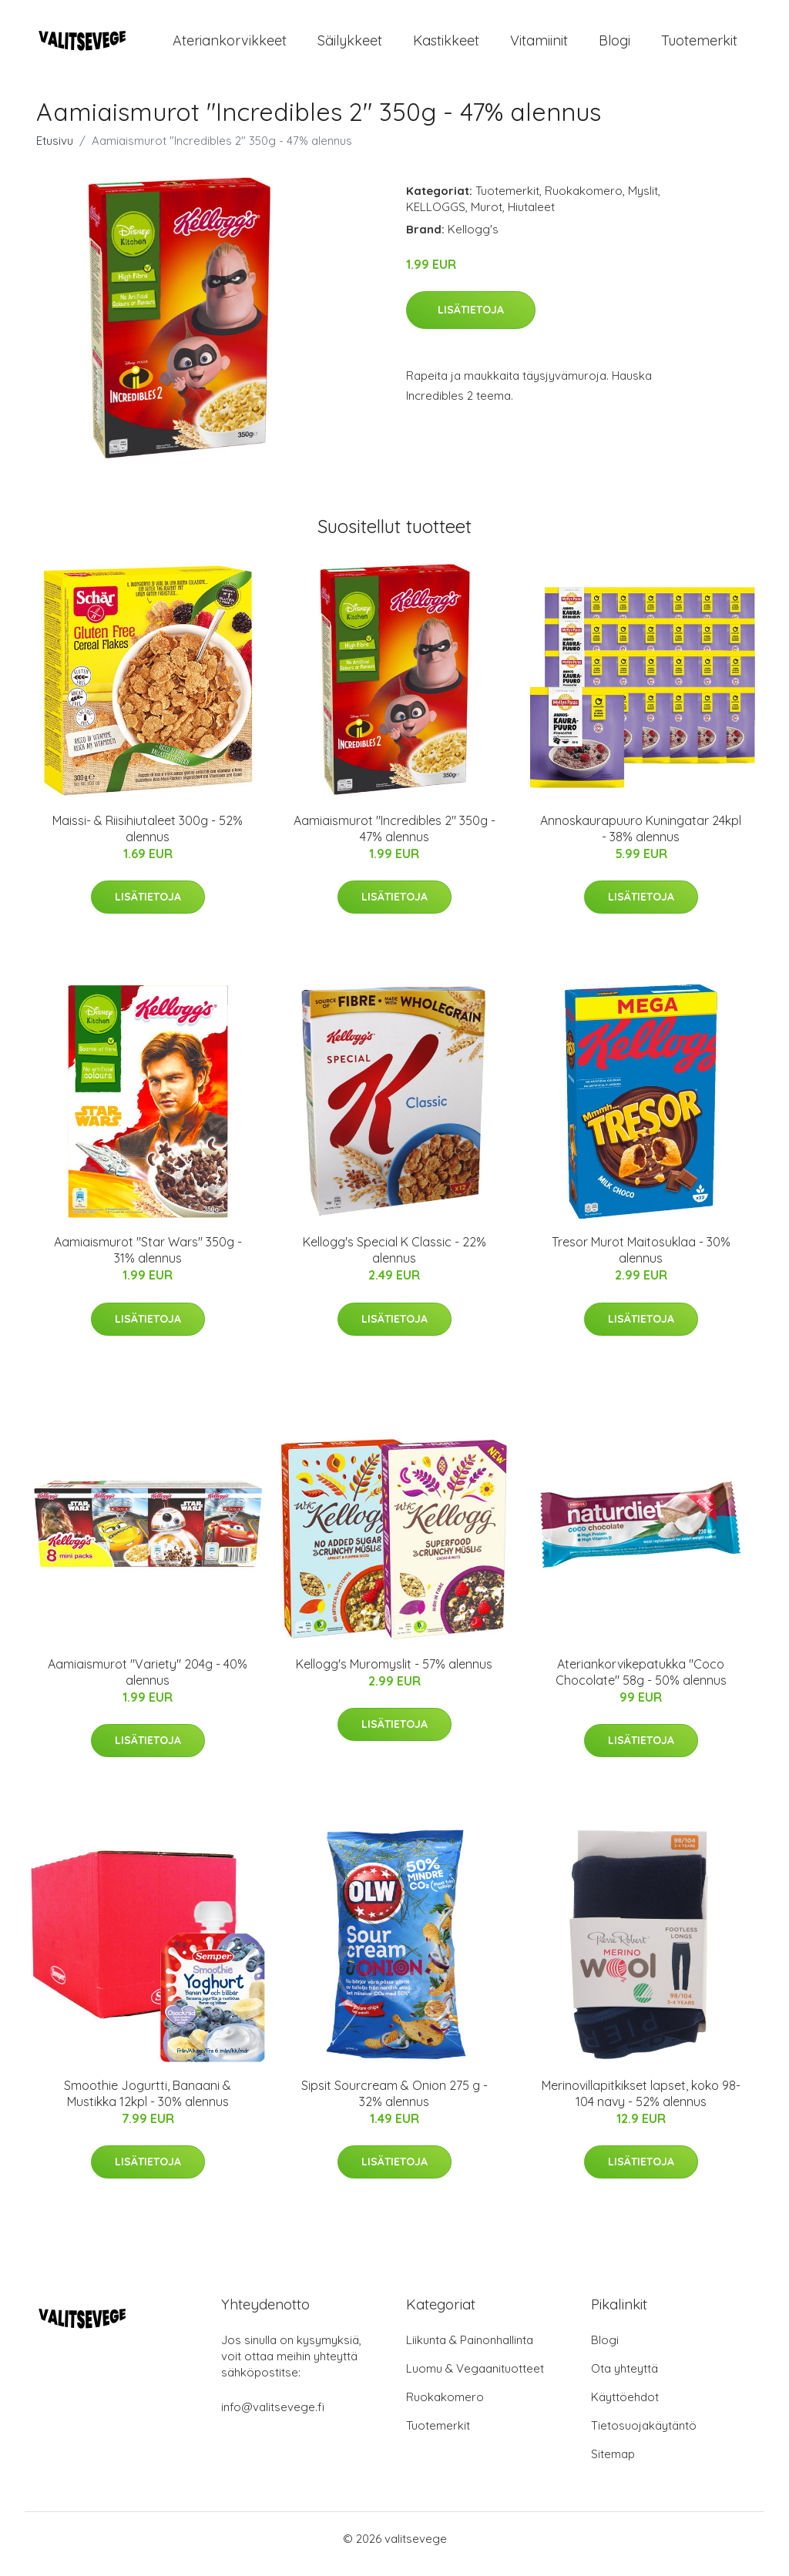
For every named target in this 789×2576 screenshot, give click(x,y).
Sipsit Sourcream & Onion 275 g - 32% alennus (394, 2104)
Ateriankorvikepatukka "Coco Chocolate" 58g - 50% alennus (641, 1683)
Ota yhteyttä (624, 2379)
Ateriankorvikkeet (230, 46)
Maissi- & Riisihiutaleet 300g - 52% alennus (147, 839)
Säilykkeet (349, 46)
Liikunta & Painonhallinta (469, 2350)
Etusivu (54, 151)
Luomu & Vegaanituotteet (475, 2379)
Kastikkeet (446, 46)
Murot (486, 217)
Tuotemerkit (699, 46)
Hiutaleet (531, 217)
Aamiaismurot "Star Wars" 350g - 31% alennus (148, 1260)
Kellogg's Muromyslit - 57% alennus (394, 1674)
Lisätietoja (471, 320)
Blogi (614, 46)
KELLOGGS (435, 217)
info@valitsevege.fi (272, 2417)
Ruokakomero (584, 201)
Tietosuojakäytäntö (644, 2436)
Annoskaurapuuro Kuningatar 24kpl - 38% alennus (640, 839)
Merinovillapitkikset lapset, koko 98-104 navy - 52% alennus (641, 2104)
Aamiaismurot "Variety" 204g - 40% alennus (147, 1683)
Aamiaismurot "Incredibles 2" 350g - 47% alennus (394, 839)
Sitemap (613, 2464)
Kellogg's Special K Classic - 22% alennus (394, 1260)
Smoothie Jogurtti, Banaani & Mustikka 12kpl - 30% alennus (147, 2104)
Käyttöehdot (625, 2407)
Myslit (643, 201)
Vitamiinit (539, 46)
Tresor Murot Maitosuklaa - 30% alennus (641, 1260)
